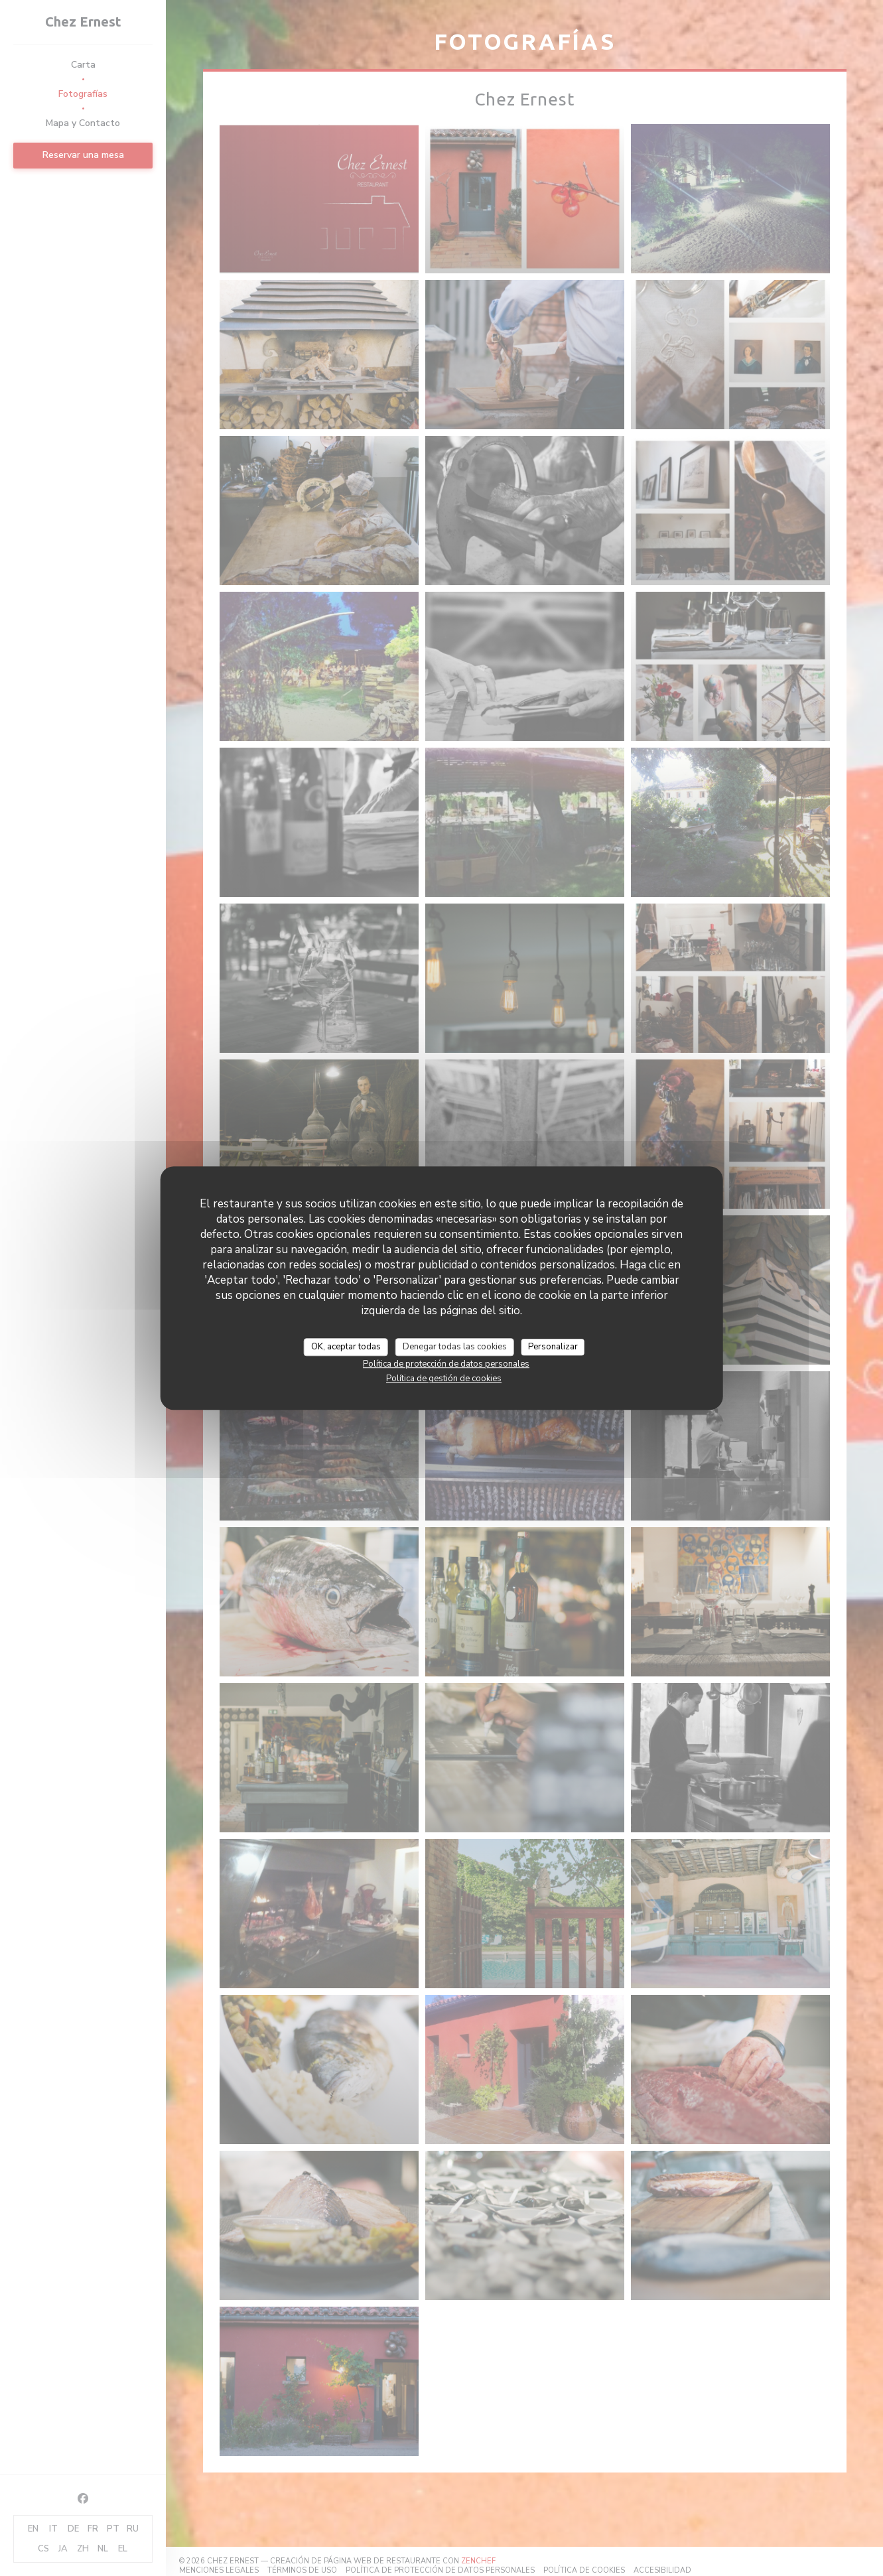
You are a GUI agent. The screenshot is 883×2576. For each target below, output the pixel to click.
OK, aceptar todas (346, 1347)
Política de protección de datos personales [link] (446, 1364)
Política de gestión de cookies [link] (444, 1379)
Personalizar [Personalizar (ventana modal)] (553, 1347)
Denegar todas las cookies (455, 1347)
